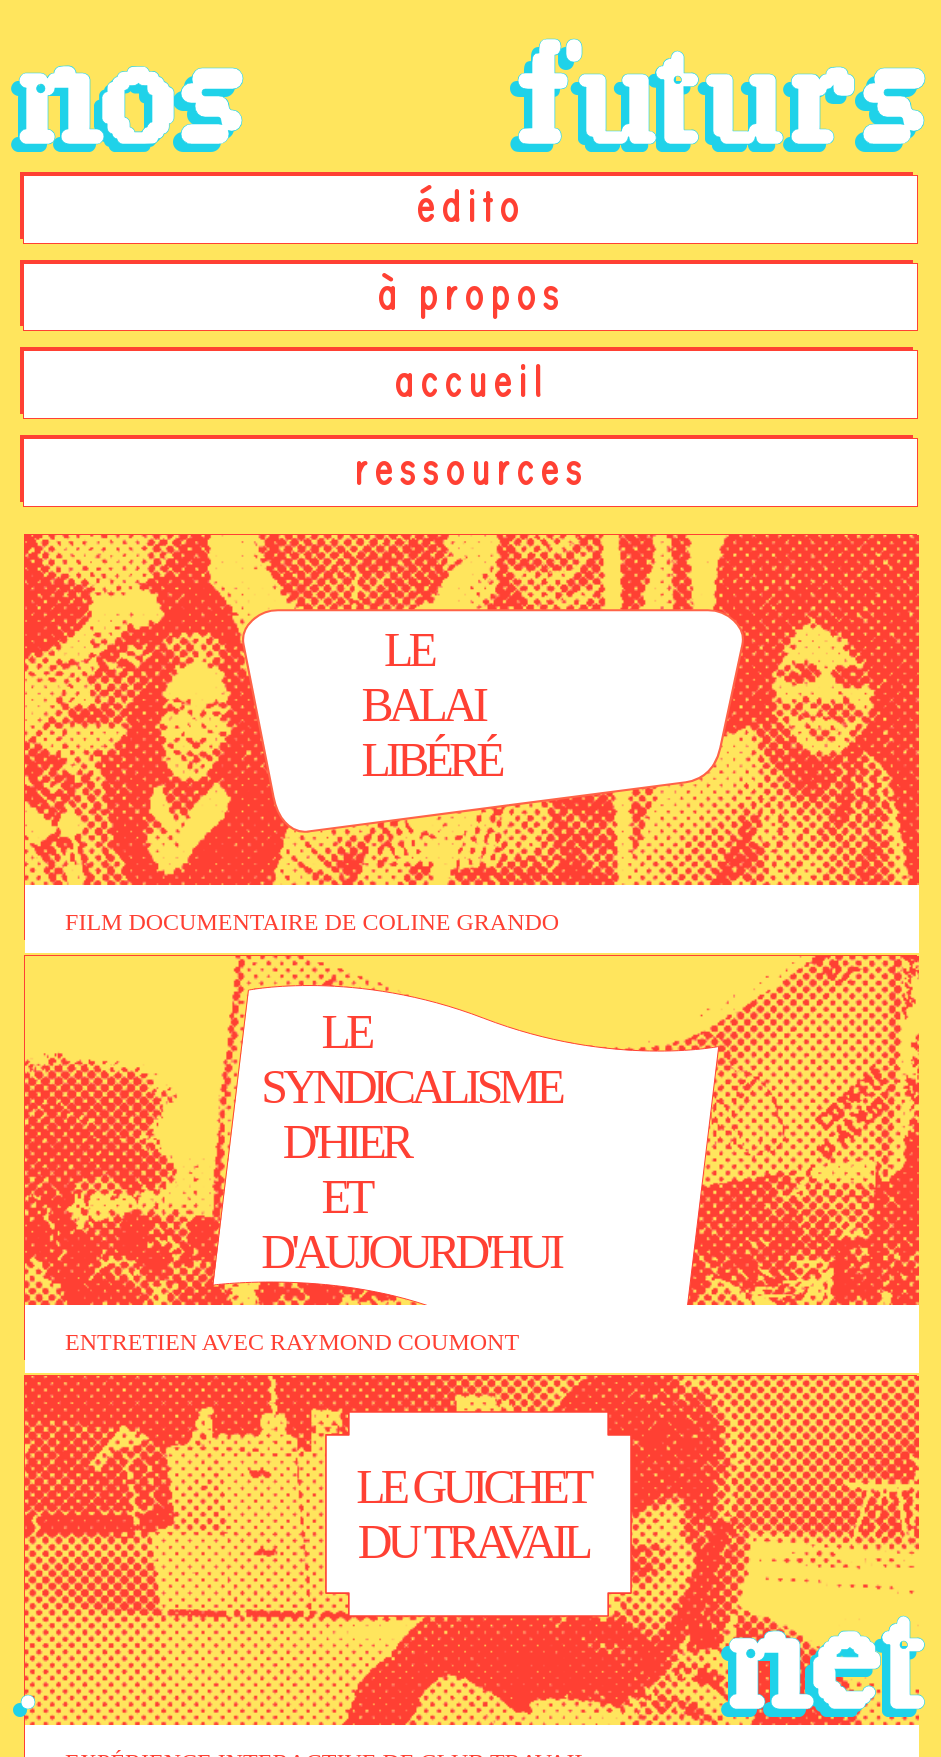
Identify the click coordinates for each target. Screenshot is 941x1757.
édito (470, 207)
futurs (720, 96)
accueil (471, 382)
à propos (471, 295)
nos (129, 96)
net (825, 1661)
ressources (471, 470)
